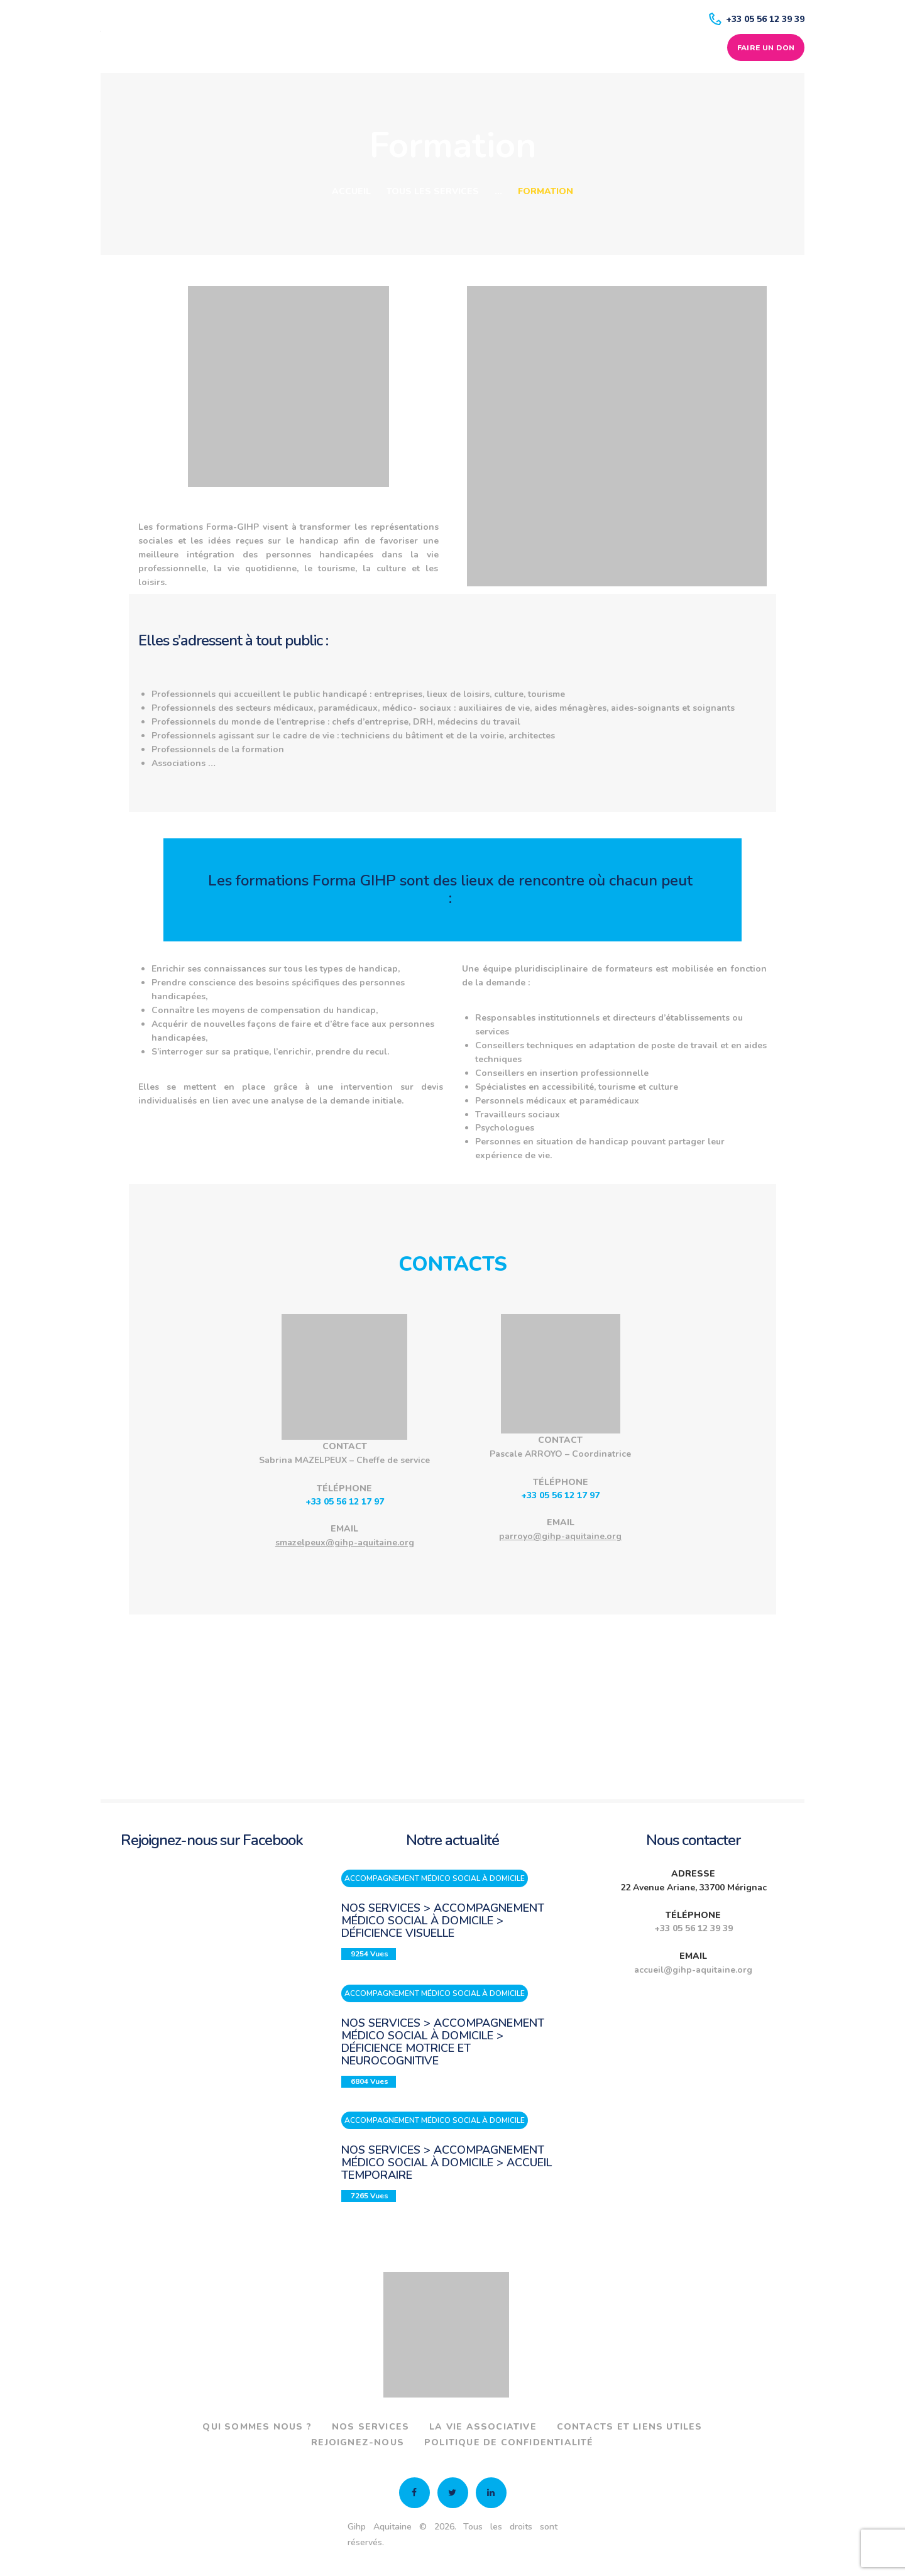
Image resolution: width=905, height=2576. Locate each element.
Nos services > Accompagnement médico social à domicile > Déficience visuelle (442, 1920)
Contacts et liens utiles (630, 2425)
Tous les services (433, 191)
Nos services (370, 2425)
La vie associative (483, 2425)
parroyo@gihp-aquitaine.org (560, 1536)
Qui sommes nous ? (256, 2425)
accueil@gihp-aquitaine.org (693, 1970)
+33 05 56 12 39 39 (693, 1928)
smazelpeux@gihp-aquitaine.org (344, 1542)
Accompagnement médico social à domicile (434, 1878)
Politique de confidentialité (509, 2441)
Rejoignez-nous (357, 2441)
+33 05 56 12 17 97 (344, 1502)
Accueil (351, 191)
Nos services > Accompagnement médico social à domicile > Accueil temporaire (446, 2161)
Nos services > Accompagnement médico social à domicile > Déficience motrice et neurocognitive (442, 2041)
